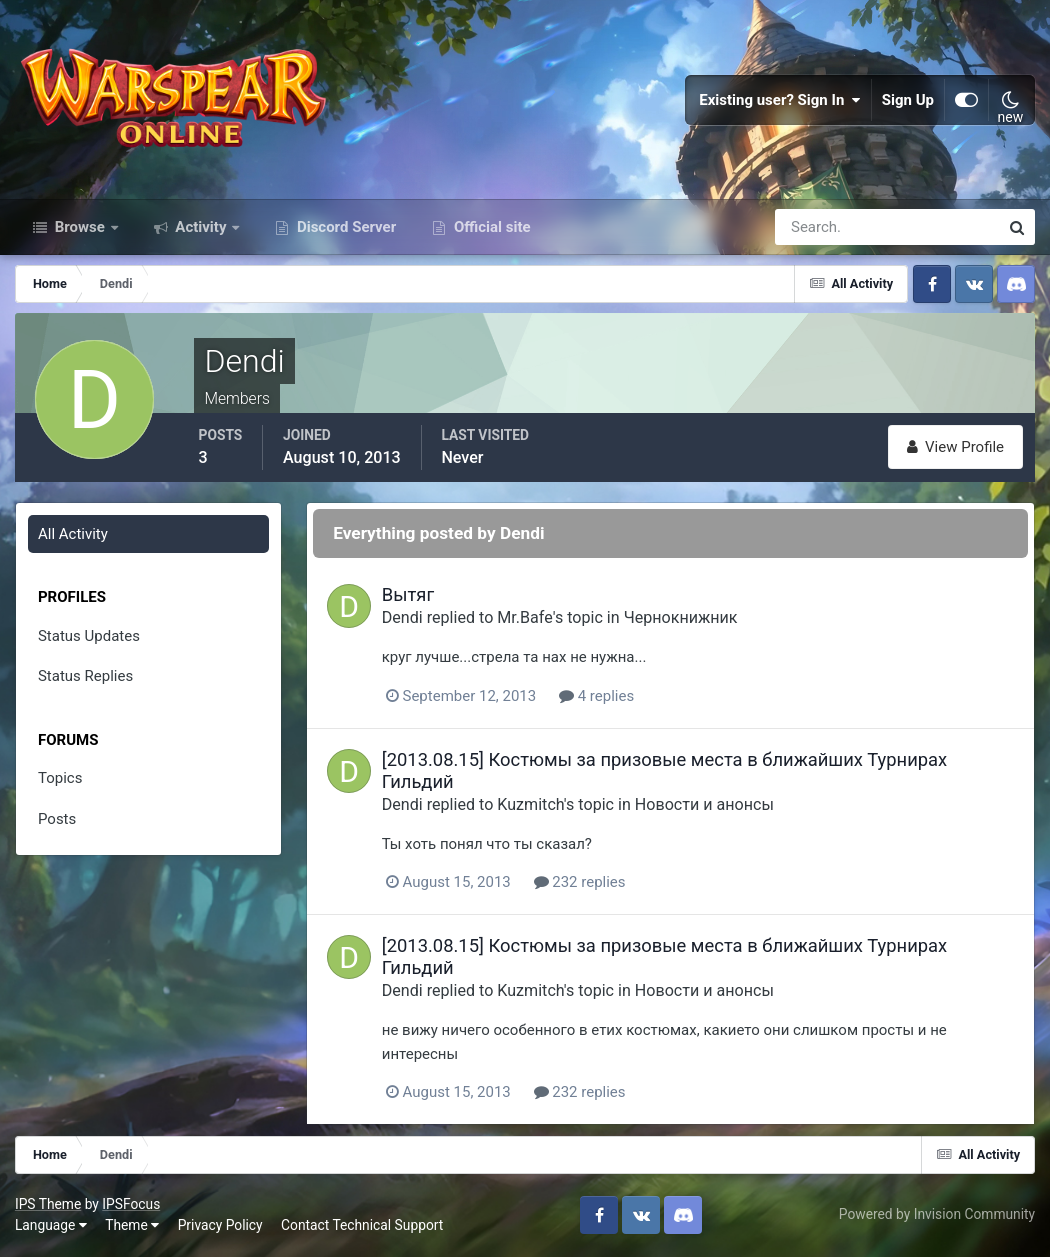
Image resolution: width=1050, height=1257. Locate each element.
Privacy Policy (220, 1226)
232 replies (581, 883)
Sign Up (908, 100)
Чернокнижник (682, 618)
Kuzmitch (532, 805)
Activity (201, 228)
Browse (80, 228)
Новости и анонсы (705, 805)
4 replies (597, 696)
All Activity (73, 535)
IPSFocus (131, 1204)
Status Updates (89, 637)
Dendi (403, 618)
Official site (490, 228)
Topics (60, 779)
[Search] (818, 228)
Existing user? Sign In (780, 100)
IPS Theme (48, 1204)
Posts (57, 820)
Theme (132, 1226)
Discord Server (344, 228)
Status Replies (85, 677)
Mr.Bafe (526, 618)
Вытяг (409, 595)
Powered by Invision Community (937, 1215)
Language (51, 1226)
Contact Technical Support (362, 1226)
